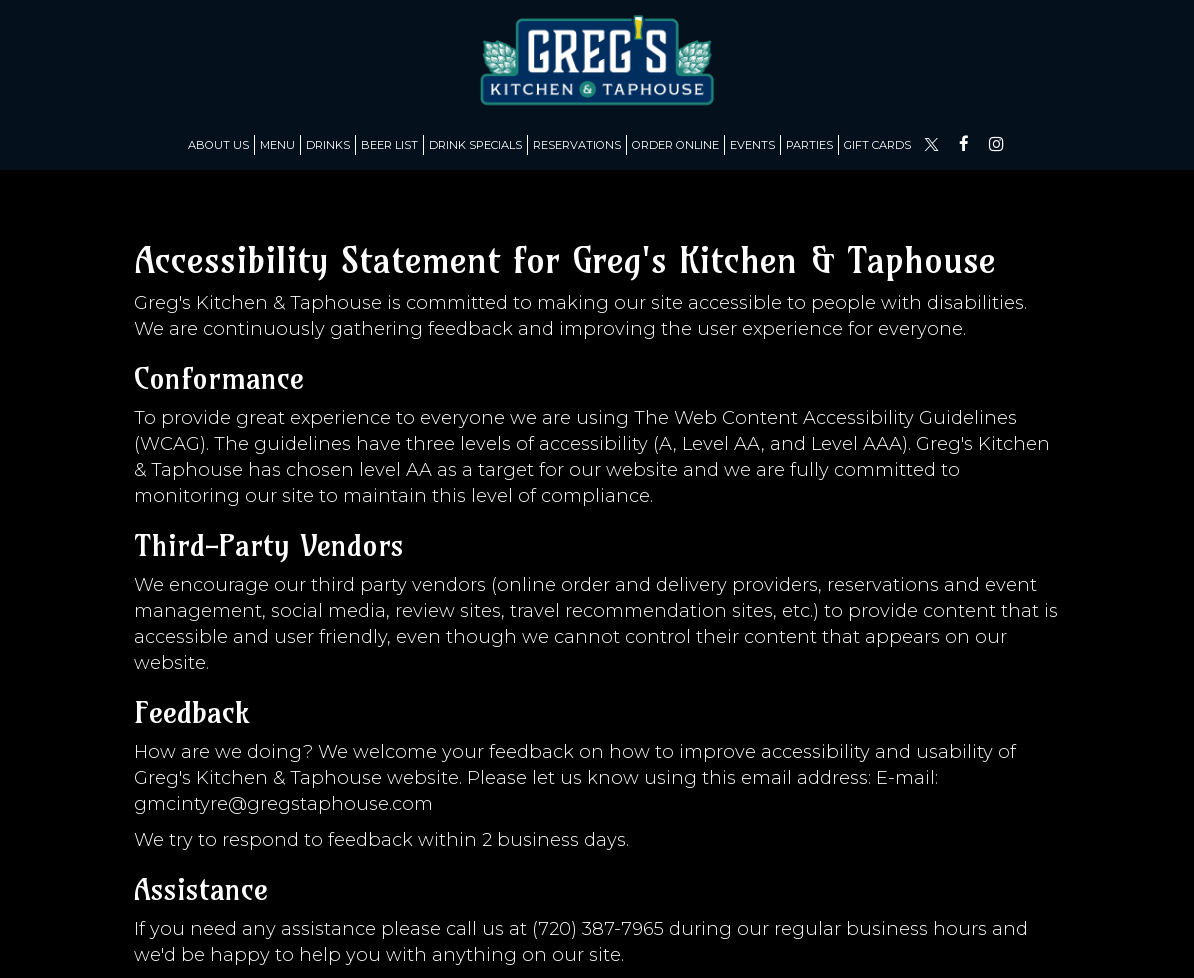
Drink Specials (475, 145)
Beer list (389, 145)
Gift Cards (877, 145)
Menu (277, 145)
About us (218, 145)
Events (752, 145)
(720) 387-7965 (598, 928)
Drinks (328, 145)
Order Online (675, 145)
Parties (809, 145)
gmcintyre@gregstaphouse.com (283, 803)
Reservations (577, 145)
